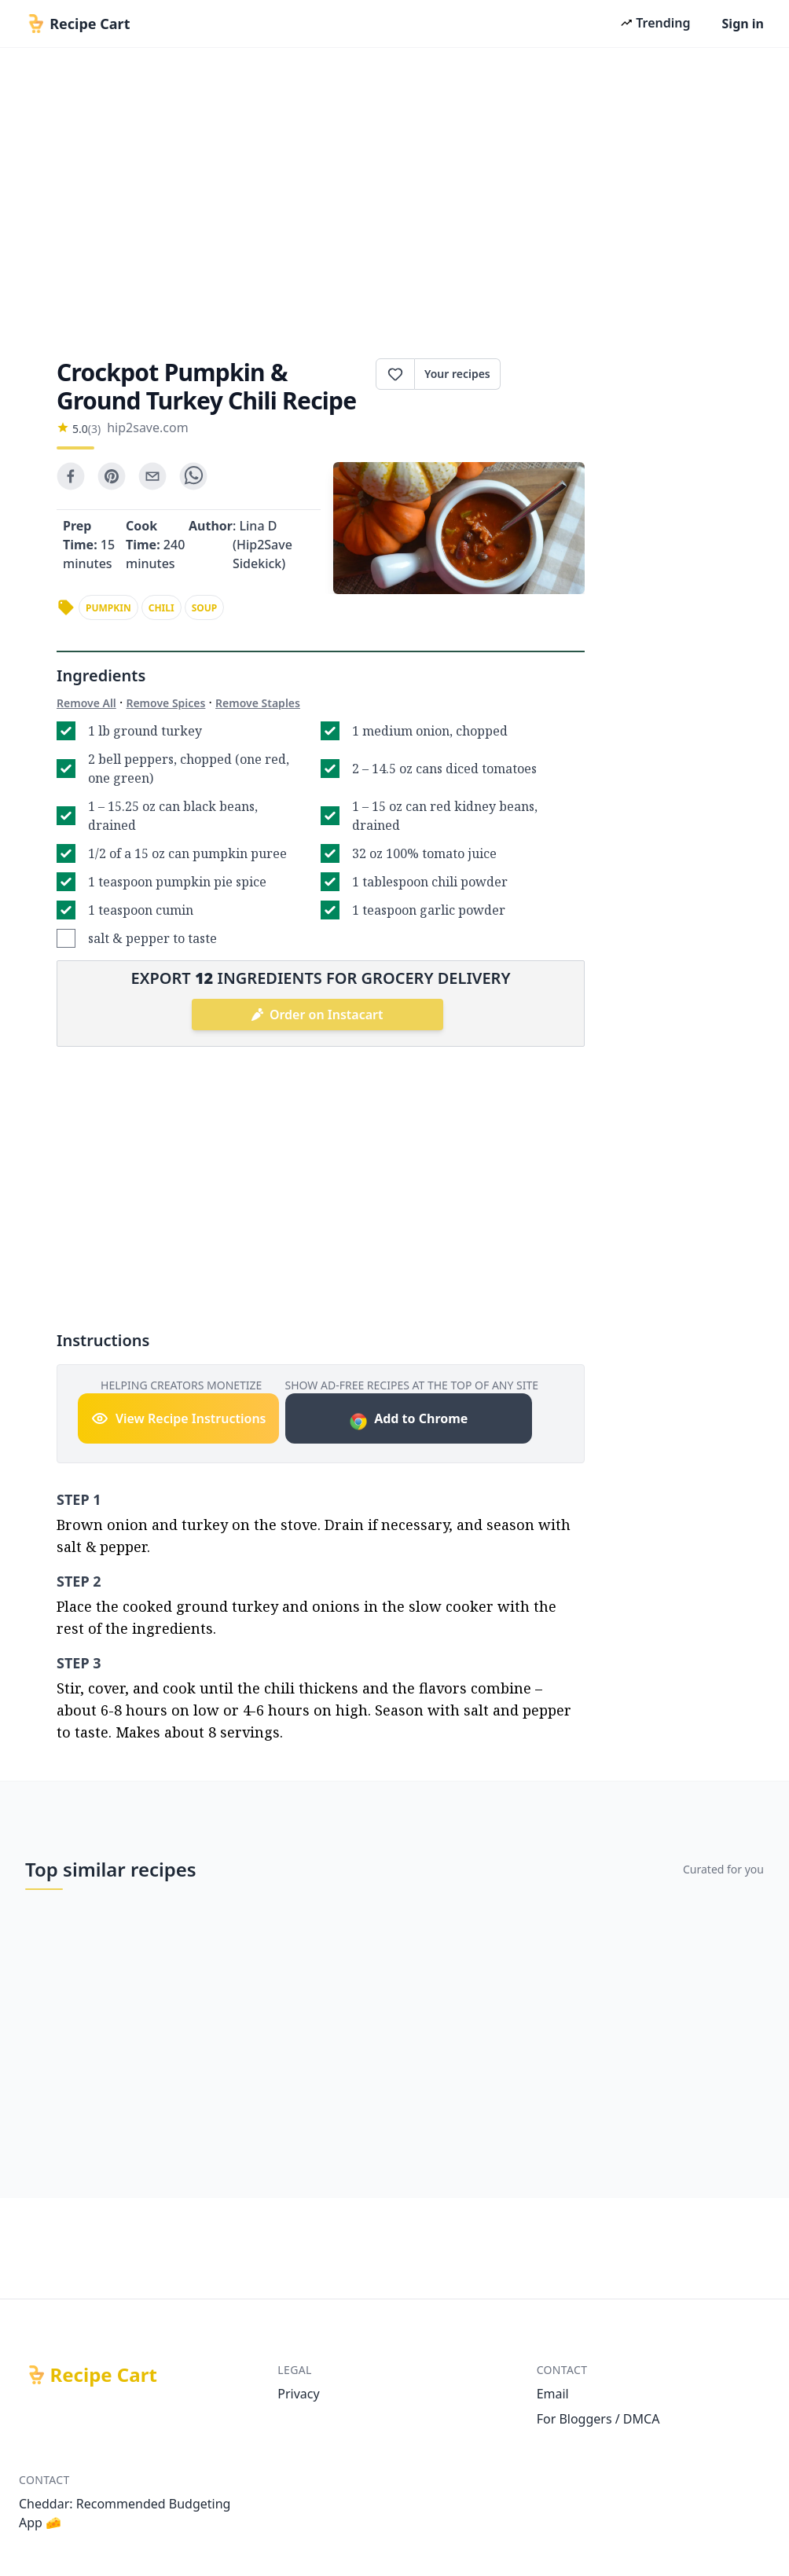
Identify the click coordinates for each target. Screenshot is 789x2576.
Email (553, 2393)
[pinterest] (111, 476)
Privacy (298, 2393)
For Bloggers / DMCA (598, 2418)
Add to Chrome (408, 1420)
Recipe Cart (103, 2374)
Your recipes (457, 373)
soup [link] (205, 608)
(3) (94, 428)
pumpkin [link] (108, 608)
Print (542, 374)
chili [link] (161, 608)
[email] (152, 476)
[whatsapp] (193, 476)
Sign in (743, 23)
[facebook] (71, 476)
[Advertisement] (394, 198)
